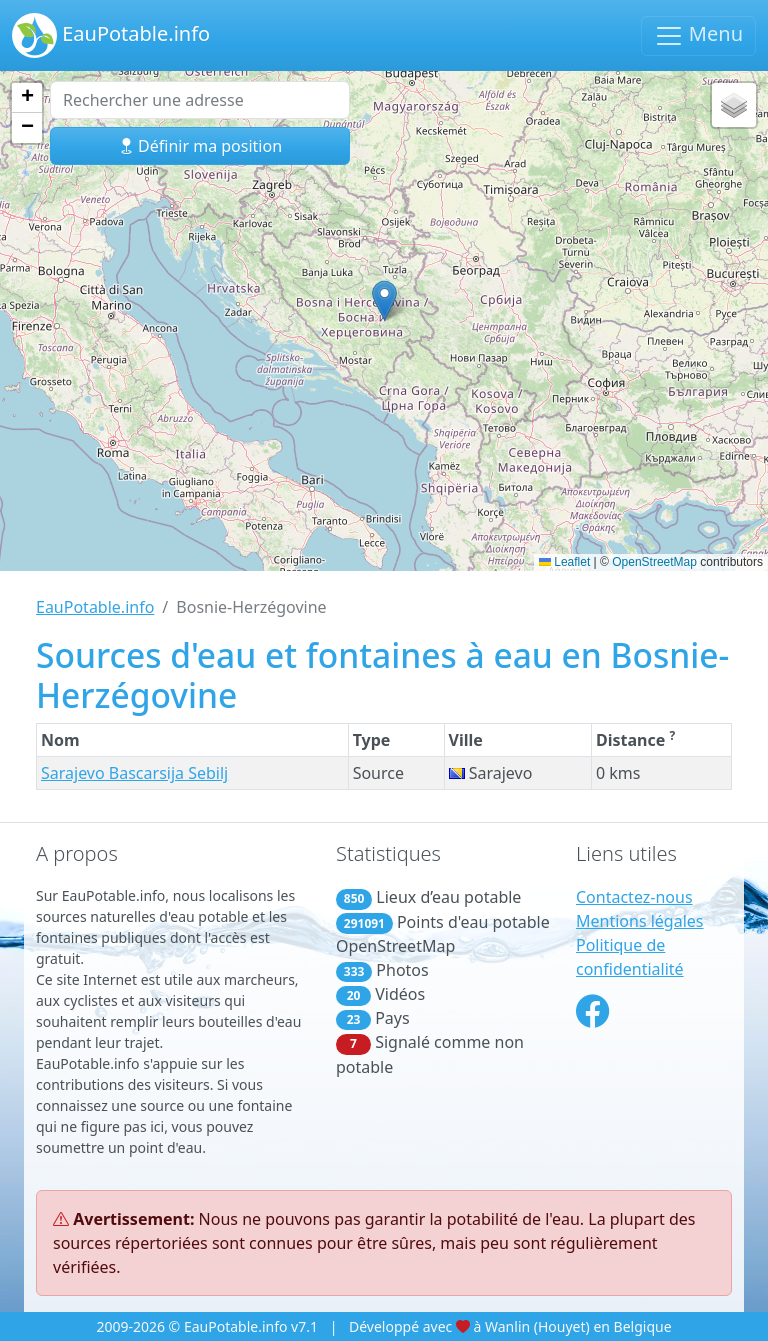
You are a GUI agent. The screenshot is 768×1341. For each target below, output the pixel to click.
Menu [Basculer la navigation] (698, 35)
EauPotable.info (111, 35)
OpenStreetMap (654, 562)
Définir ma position (200, 146)
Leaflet (564, 562)
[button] (384, 300)
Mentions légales (640, 921)
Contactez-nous (634, 897)
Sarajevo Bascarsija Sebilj (134, 773)
